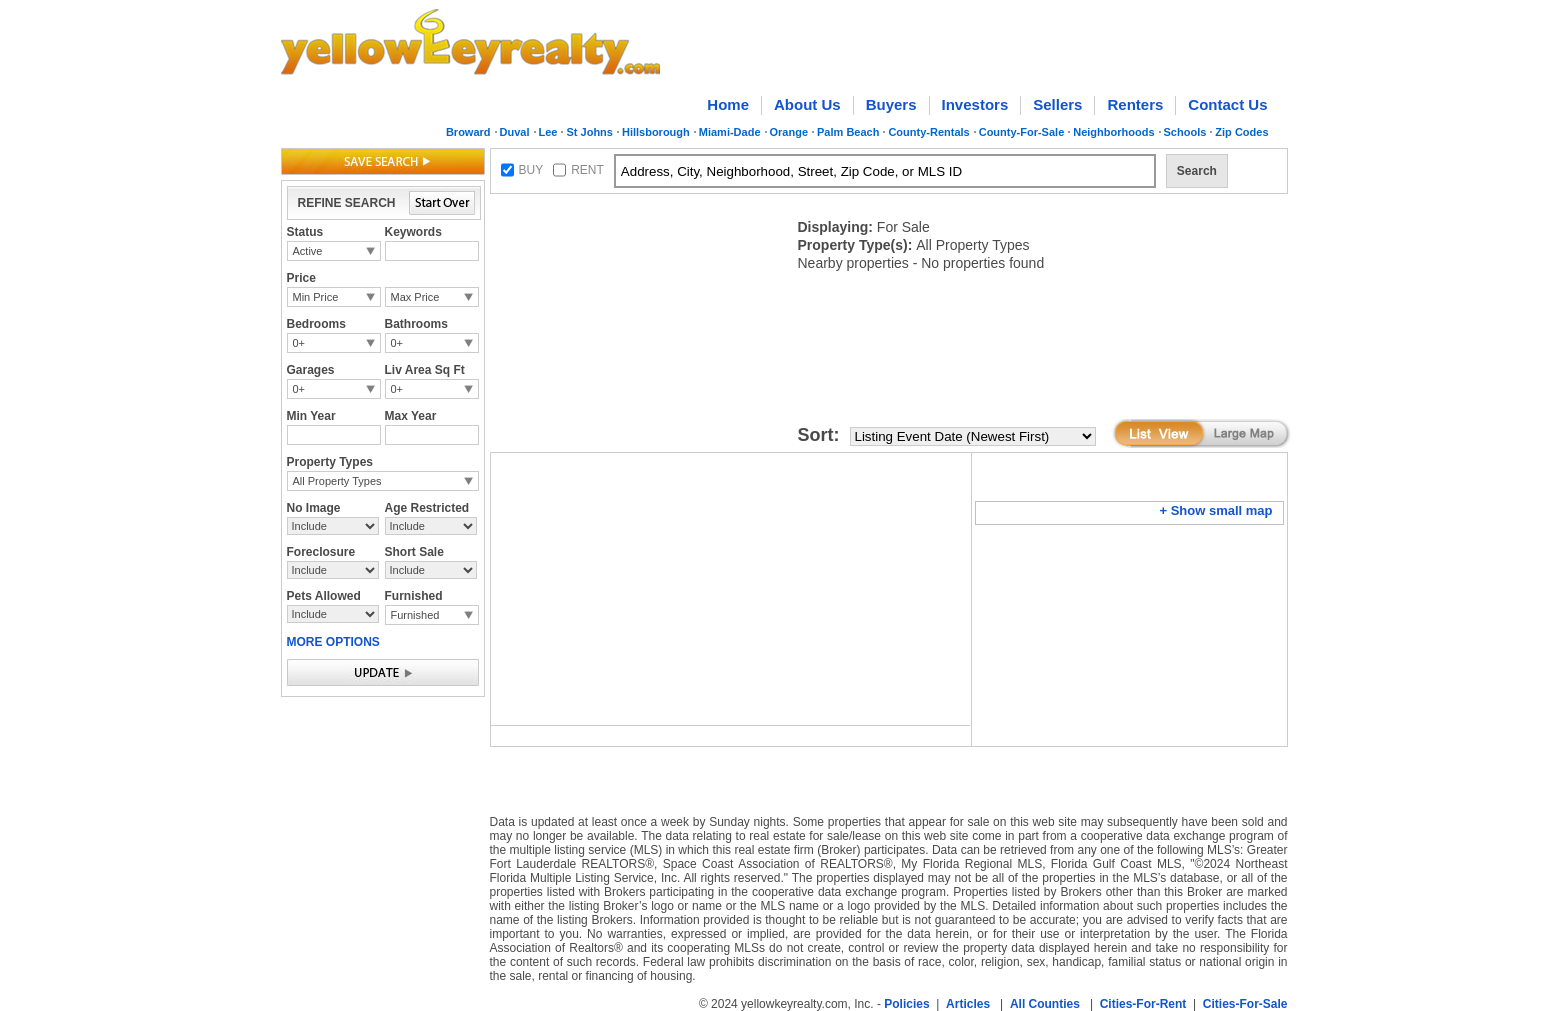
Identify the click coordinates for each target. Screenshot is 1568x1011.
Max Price (415, 297)
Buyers (891, 104)
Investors (975, 104)
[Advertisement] (640, 326)
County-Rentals (928, 132)
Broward (468, 132)
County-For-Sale (1022, 132)
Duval (515, 132)
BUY (531, 170)
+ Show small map (1215, 510)
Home (728, 104)
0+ (299, 343)
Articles (968, 1004)
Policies (906, 1004)
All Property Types (337, 481)
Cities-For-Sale (1245, 1004)
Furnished (415, 615)
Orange (789, 132)
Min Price (316, 297)
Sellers (1057, 104)
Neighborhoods (1113, 132)
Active (308, 251)
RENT (587, 170)
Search (1197, 171)
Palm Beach (848, 132)
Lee (548, 132)
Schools (1185, 132)
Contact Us (1227, 104)
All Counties (1045, 1004)
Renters (1135, 104)
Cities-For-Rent (1143, 1004)
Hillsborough (656, 132)
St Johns (589, 132)
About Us (807, 104)
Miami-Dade (730, 132)
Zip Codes (1241, 132)
